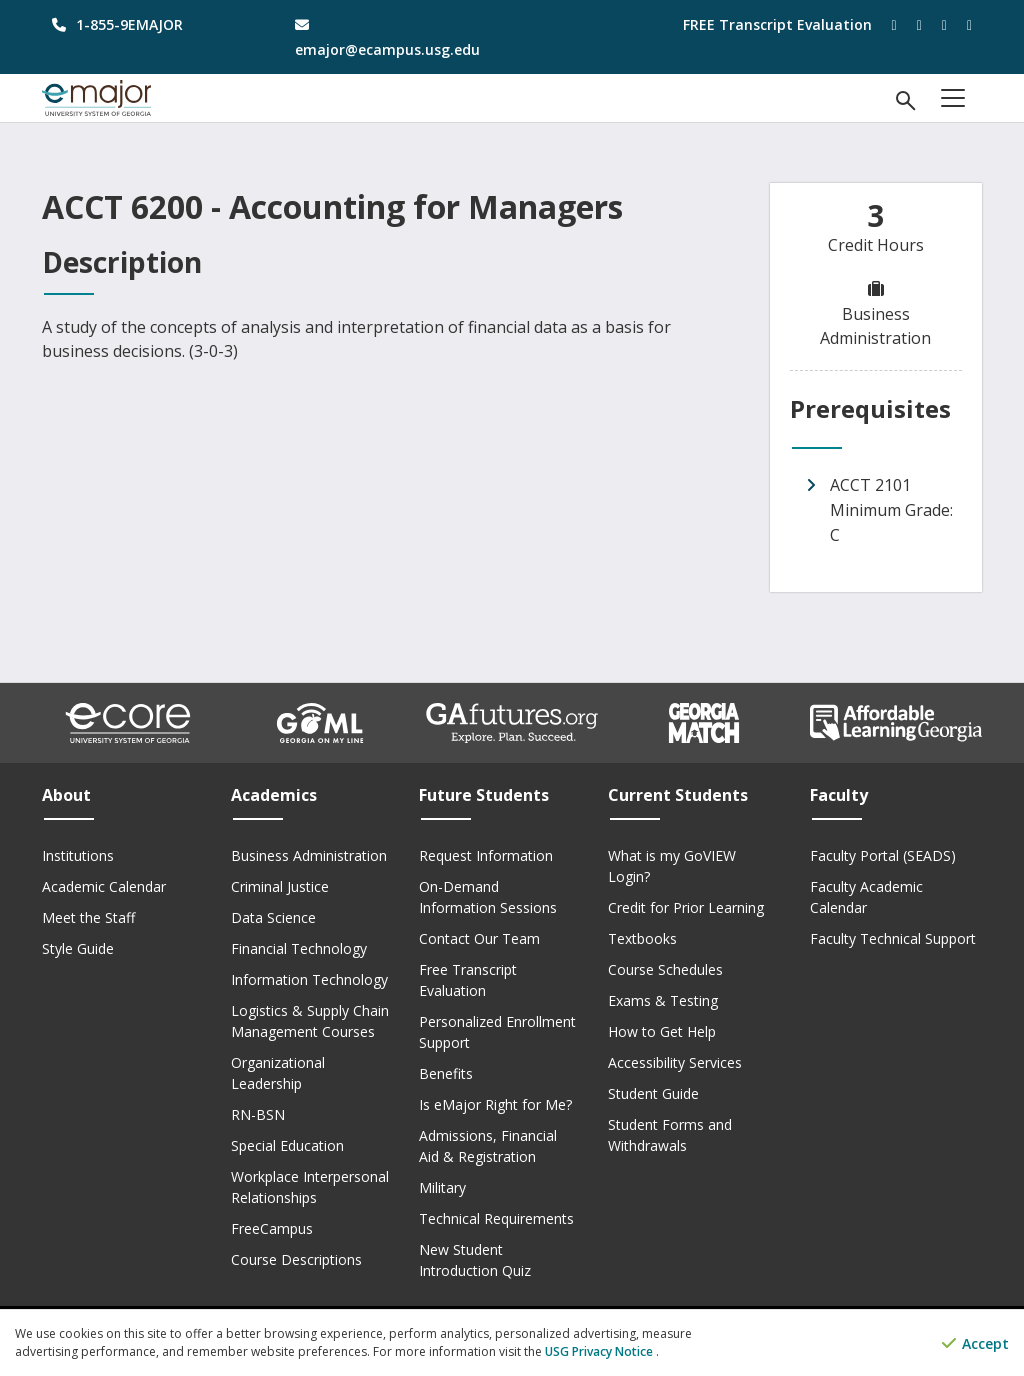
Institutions (78, 855)
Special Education (287, 1145)
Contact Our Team (479, 938)
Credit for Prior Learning (686, 907)
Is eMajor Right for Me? (495, 1104)
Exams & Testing (663, 1000)
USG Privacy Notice (600, 1351)
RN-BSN (258, 1114)
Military (442, 1187)
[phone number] (148, 24)
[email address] (391, 37)
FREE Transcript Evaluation (777, 24)
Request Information (486, 855)
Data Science (273, 917)
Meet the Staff (88, 917)
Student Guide (653, 1093)
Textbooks (642, 938)
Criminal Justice (280, 886)
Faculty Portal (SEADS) (883, 855)
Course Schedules (665, 969)
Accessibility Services (675, 1062)
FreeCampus (272, 1228)
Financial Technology (299, 948)
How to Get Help (662, 1031)
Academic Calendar (104, 886)
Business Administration (309, 855)
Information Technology (309, 979)
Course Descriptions (296, 1259)
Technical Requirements (496, 1218)
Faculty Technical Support (893, 938)
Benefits (446, 1073)
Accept (975, 1343)
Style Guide (78, 948)
